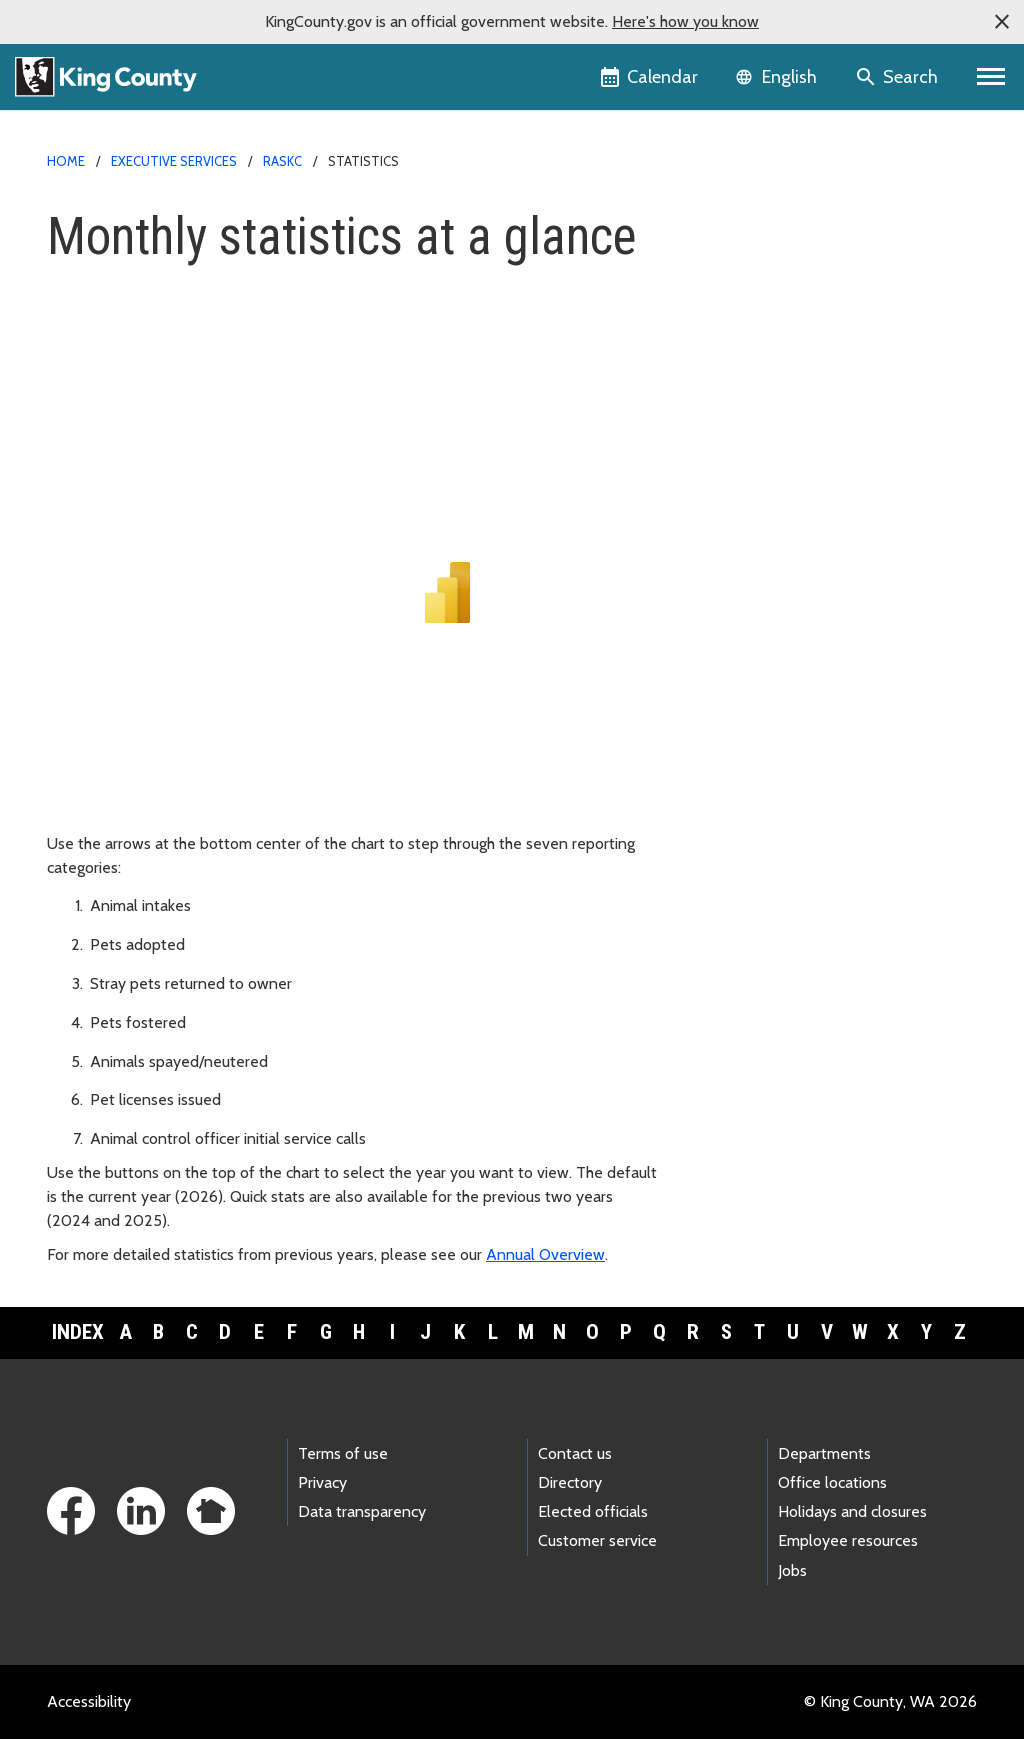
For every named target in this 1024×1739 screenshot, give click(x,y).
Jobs (792, 1570)
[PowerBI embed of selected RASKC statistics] (447, 577)
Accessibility (89, 1701)
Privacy (322, 1482)
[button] (1002, 22)
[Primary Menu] (991, 77)
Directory (570, 1482)
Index (78, 1332)
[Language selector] (778, 77)
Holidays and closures (852, 1511)
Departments (824, 1453)
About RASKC (754, 509)
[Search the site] (898, 77)
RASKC (282, 161)
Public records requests (779, 605)
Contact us (575, 1453)
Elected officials (593, 1511)
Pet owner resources (778, 477)
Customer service (597, 1540)
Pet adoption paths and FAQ (798, 317)
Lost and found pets (776, 349)
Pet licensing (750, 253)
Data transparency (362, 1511)
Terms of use (343, 1453)
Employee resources (848, 1540)
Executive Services (174, 161)
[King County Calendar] (650, 77)
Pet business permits (771, 573)
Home (66, 161)
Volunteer (733, 445)
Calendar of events (765, 541)
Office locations (832, 1482)
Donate (725, 413)
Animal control (749, 381)
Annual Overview (545, 1254)
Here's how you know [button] (685, 21)
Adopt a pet (741, 285)
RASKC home (745, 221)
